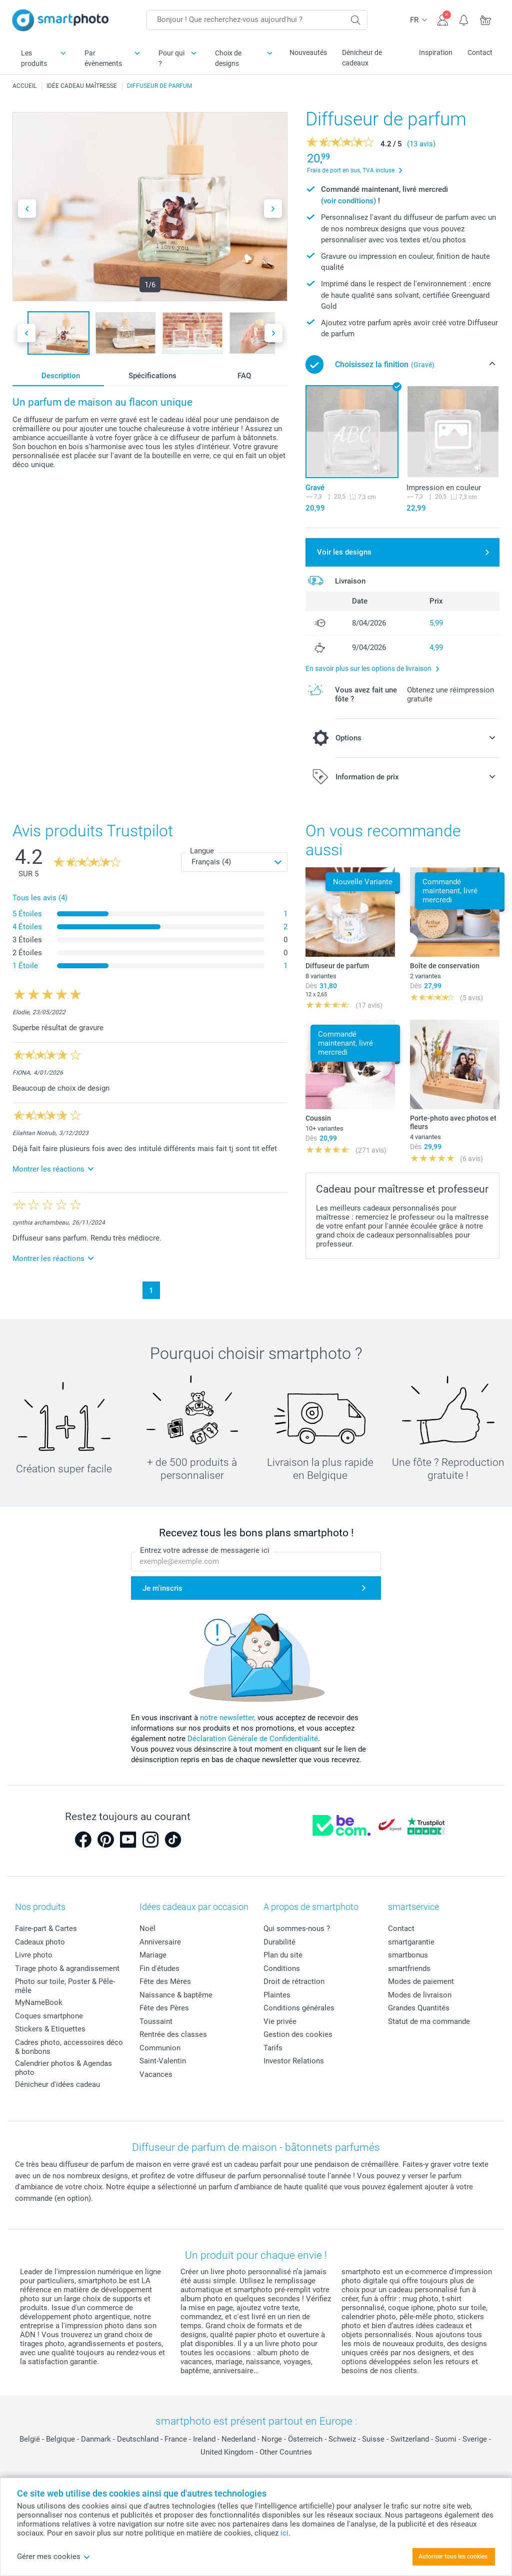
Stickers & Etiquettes (50, 2028)
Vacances (156, 2074)
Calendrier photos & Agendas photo (63, 2068)
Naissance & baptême (176, 1994)
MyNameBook (38, 2002)
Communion (160, 2047)
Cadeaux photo (40, 1941)
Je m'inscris (162, 1588)
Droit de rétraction (294, 1981)
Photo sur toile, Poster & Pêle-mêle (65, 1986)
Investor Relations (294, 2060)
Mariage (153, 1954)
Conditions (282, 1968)
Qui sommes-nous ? (297, 1928)
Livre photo (33, 1954)
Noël (148, 1928)
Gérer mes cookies (53, 2556)
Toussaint (156, 2021)
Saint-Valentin (163, 2060)
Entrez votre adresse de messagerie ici (205, 1550)
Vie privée (280, 2021)
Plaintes (277, 1994)
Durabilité (280, 1941)
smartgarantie (411, 1941)
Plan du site (283, 1954)
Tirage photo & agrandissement (67, 1968)
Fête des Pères (164, 2007)
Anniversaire (160, 1941)
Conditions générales (299, 2007)
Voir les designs (344, 552)
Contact (480, 52)
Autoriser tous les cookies (453, 2556)
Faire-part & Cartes (46, 1928)
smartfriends (409, 1968)
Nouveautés (308, 52)
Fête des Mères (165, 1981)
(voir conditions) (348, 200)
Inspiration (435, 52)
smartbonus (408, 1954)
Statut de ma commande (429, 2021)
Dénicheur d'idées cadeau (57, 2084)
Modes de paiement (421, 1981)
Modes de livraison (420, 1994)
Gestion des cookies (298, 2034)
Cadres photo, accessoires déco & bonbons (69, 2047)
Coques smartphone (49, 2015)
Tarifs (273, 2047)
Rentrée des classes (173, 2034)
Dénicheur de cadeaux (362, 57)
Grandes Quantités (419, 2007)
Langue (202, 850)
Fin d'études (160, 1968)
